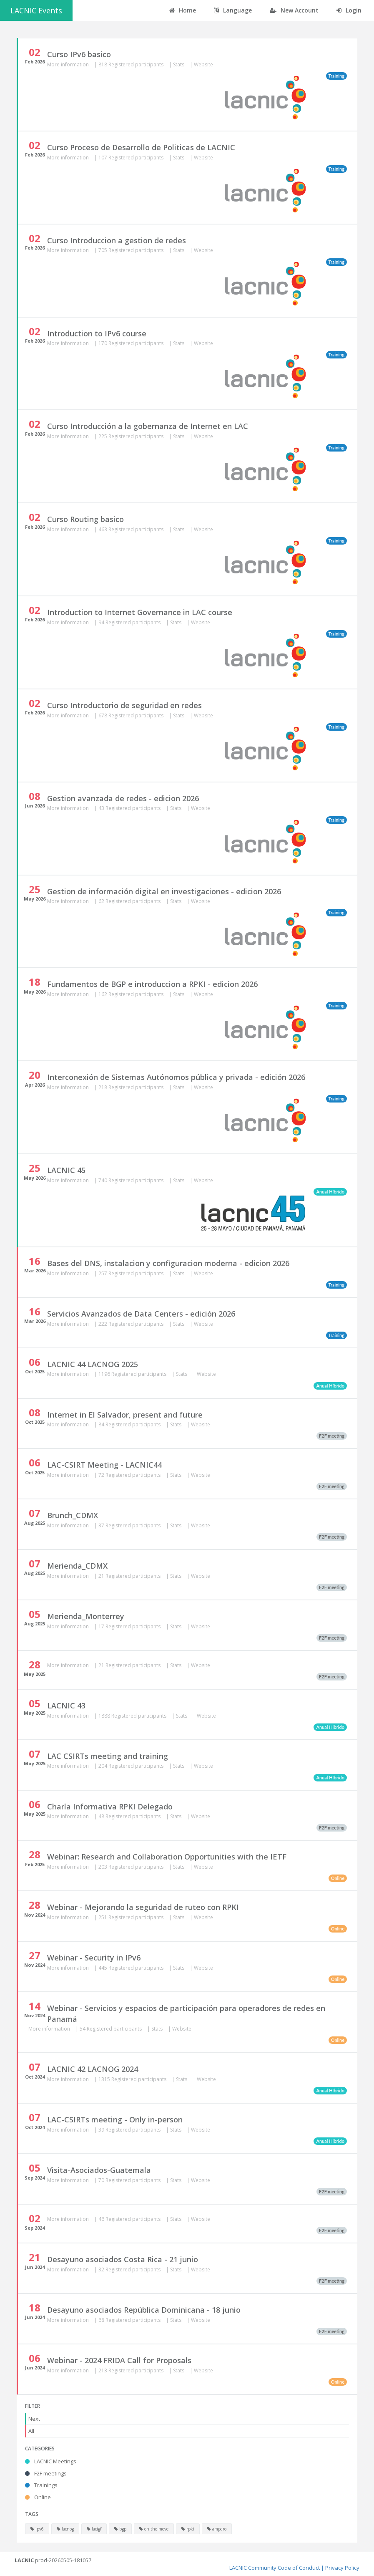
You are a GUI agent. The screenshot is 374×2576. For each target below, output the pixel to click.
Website (203, 64)
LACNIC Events (36, 10)
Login (348, 10)
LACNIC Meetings (50, 2461)
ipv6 (37, 2529)
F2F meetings (46, 2473)
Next (34, 2418)
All (31, 2431)
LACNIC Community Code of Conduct (274, 2567)
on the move (153, 2529)
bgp (120, 2529)
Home (182, 10)
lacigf (94, 2529)
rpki (187, 2529)
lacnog (65, 2529)
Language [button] (233, 10)
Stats (179, 64)
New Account (294, 10)
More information (68, 64)
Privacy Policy (342, 2567)
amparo (216, 2529)
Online (38, 2497)
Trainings (41, 2485)
